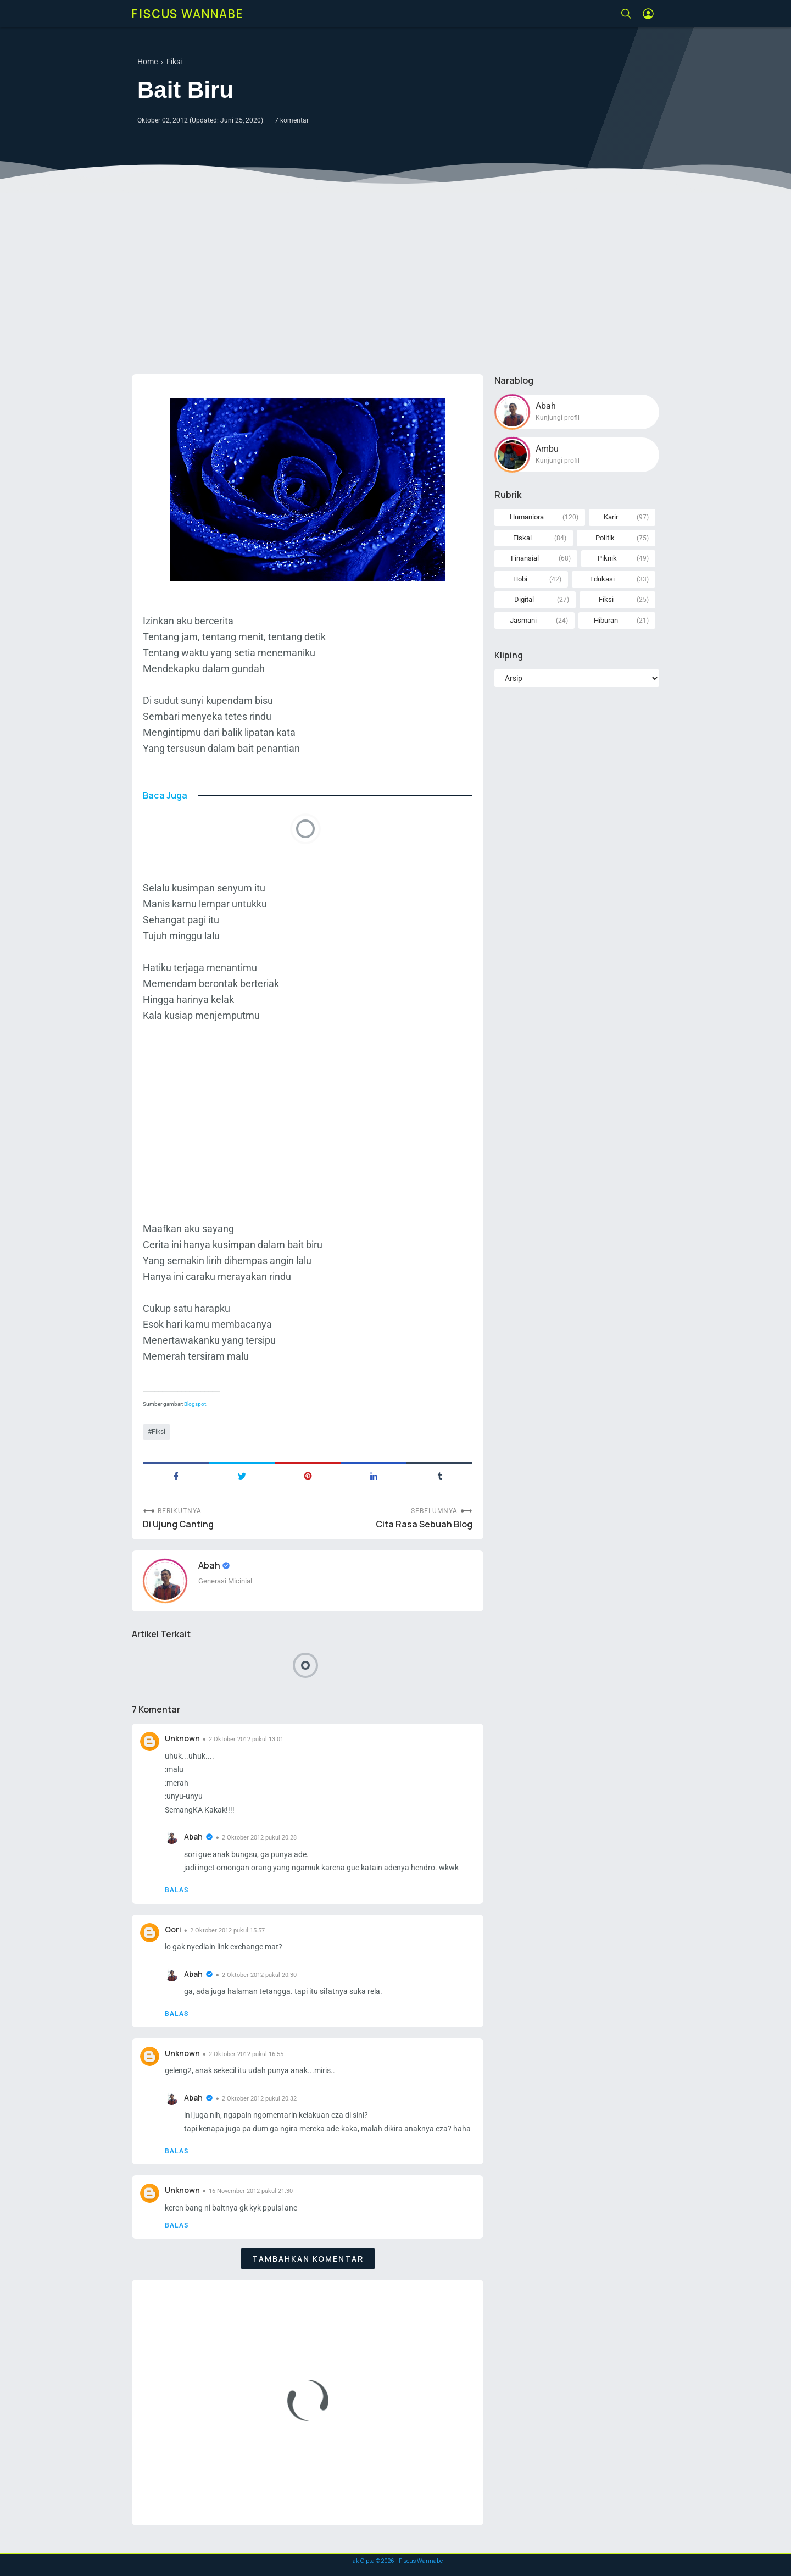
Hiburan (606, 620)
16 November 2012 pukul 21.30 (251, 2191)
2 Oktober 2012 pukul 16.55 (246, 2054)
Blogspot (195, 1404)
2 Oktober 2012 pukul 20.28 (259, 1837)
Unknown (182, 1738)
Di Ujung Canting (178, 1524)
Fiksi (158, 1432)
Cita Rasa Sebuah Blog (424, 1524)
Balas (176, 1890)
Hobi (520, 579)
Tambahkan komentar (308, 2258)
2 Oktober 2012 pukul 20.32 (259, 2098)
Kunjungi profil (558, 418)
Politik (605, 538)
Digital (524, 599)
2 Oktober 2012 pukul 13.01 (246, 1739)
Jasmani (523, 620)
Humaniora (527, 517)
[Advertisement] (395, 281)
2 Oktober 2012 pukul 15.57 (227, 1930)
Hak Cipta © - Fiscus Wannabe (395, 2560)
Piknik (607, 558)
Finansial (525, 558)
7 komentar (292, 120)
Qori (173, 1929)
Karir (611, 517)
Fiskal (522, 538)
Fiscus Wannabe (188, 13)
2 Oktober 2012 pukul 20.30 (259, 1975)
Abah (210, 1565)
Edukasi (602, 579)
